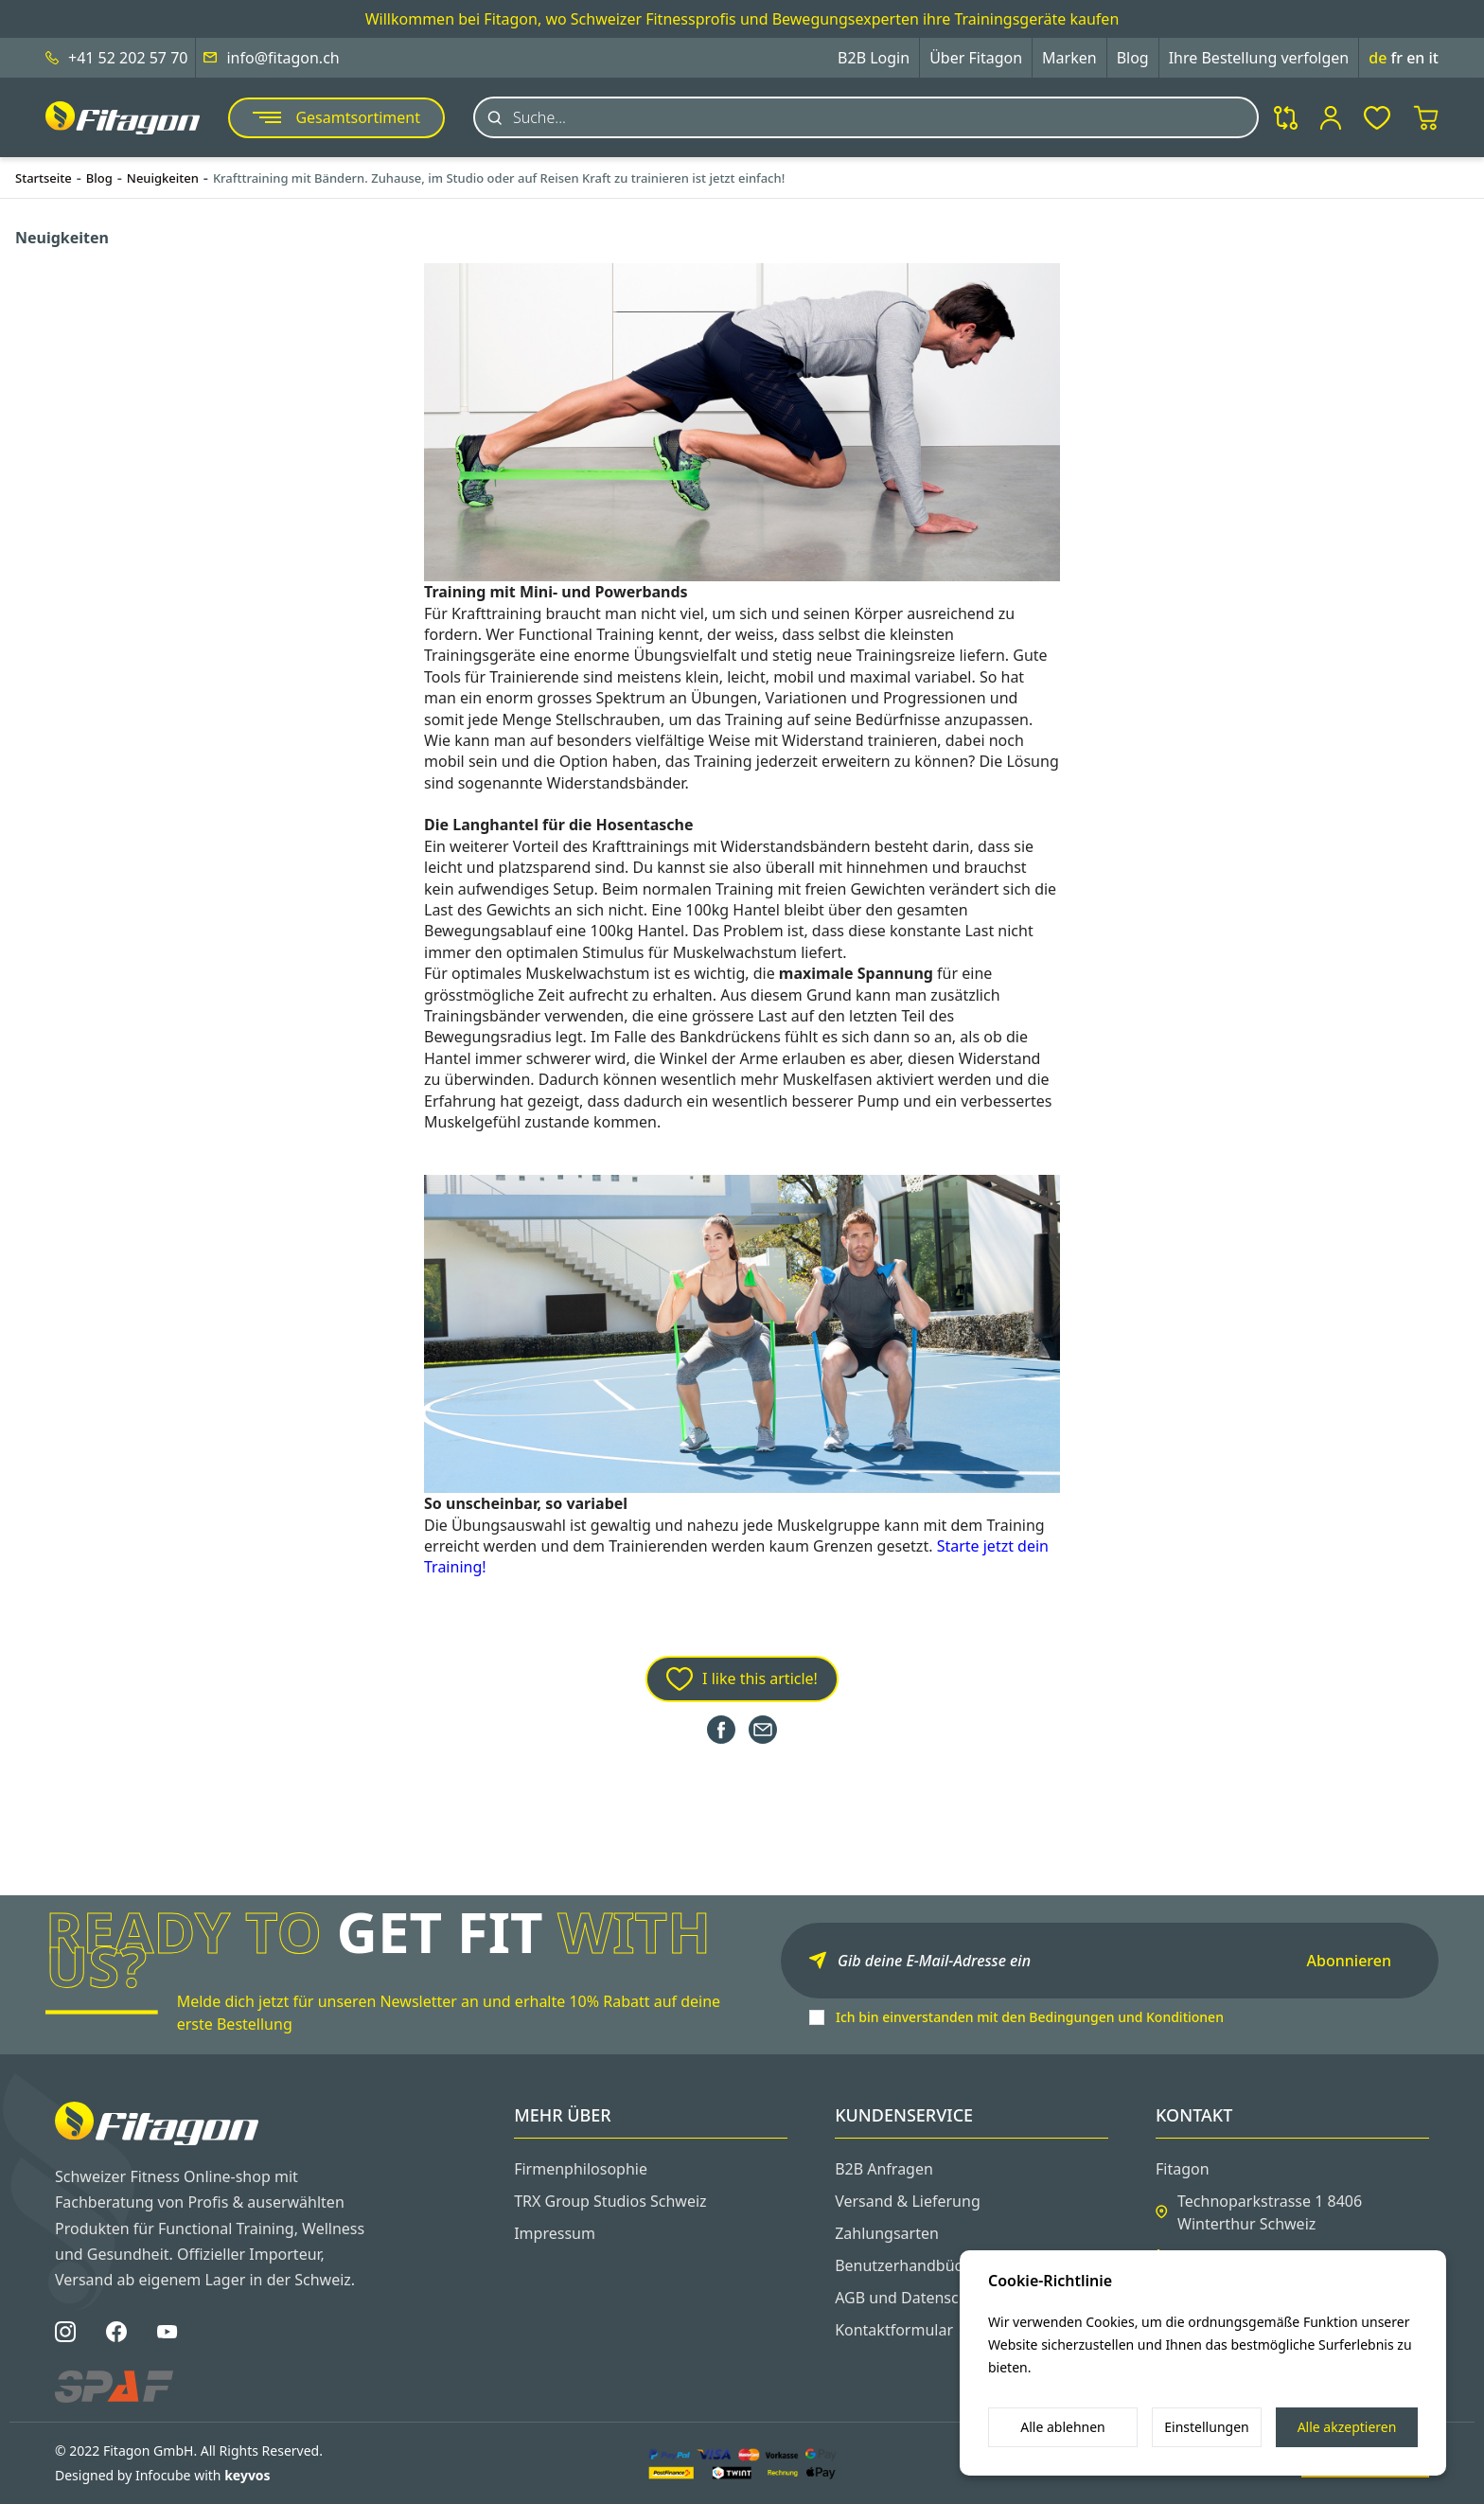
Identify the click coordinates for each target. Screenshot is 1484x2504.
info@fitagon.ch (282, 57)
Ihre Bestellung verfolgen (1259, 57)
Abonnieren (1349, 1960)
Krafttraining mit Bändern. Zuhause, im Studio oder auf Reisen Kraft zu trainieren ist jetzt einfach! (499, 177)
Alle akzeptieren (1347, 2427)
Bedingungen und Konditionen (1126, 2017)
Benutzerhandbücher (910, 2265)
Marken (1069, 57)
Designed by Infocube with (163, 2475)
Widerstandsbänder (616, 783)
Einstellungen (1206, 2427)
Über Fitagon (975, 57)
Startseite (43, 177)
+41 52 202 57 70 (127, 57)
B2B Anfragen (884, 2168)
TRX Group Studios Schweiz (610, 2201)
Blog (1133, 57)
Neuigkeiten (163, 177)
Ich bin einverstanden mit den (1030, 2017)
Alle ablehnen (1062, 2427)
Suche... (539, 117)
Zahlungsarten (887, 2233)
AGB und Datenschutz (912, 2297)
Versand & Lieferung (907, 2201)
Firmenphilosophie (580, 2168)
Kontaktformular (894, 2329)
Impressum (554, 2233)
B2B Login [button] (874, 57)
